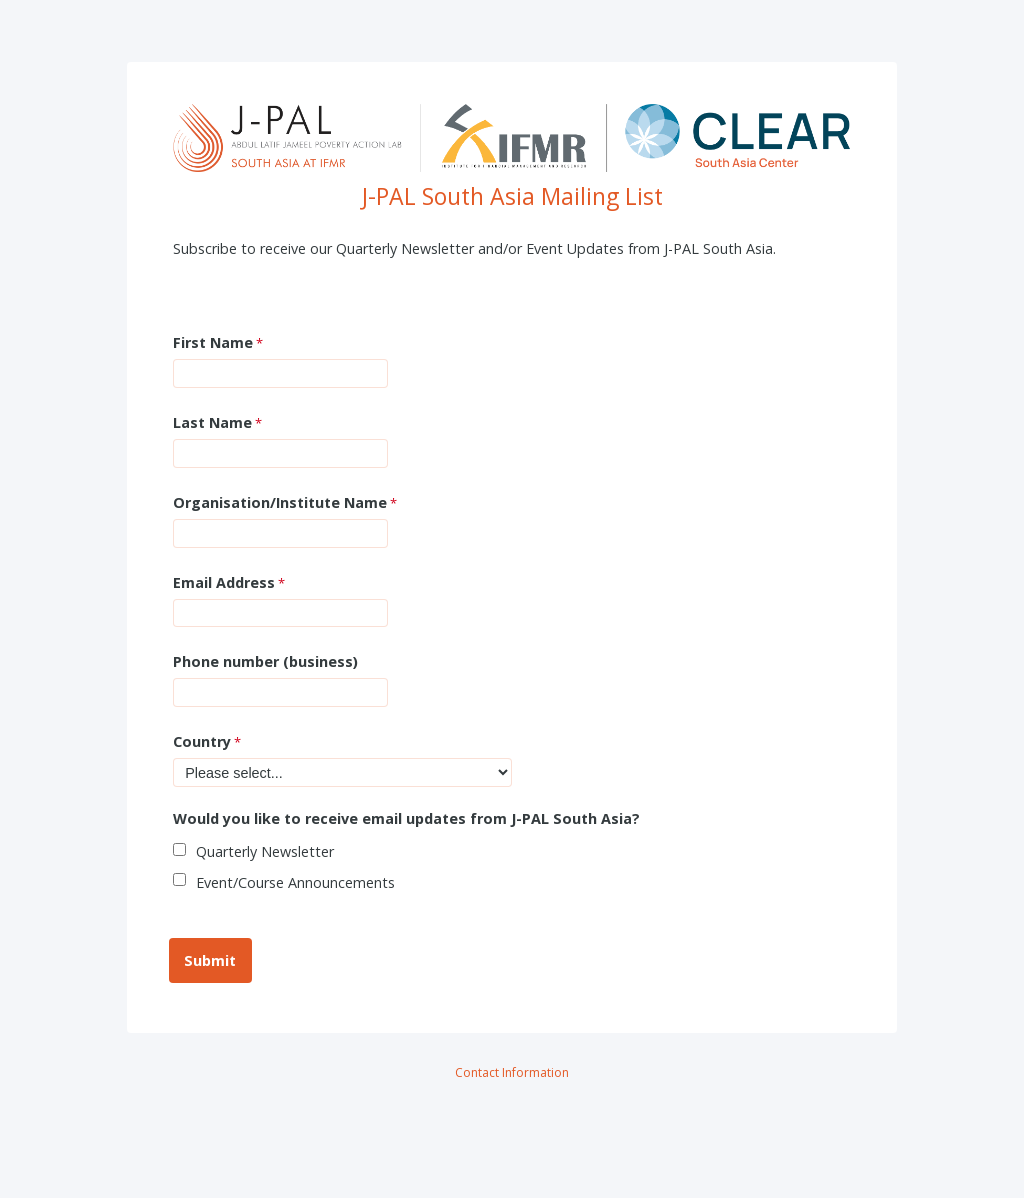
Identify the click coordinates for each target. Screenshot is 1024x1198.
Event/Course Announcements (295, 882)
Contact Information (512, 1072)
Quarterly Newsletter (265, 851)
